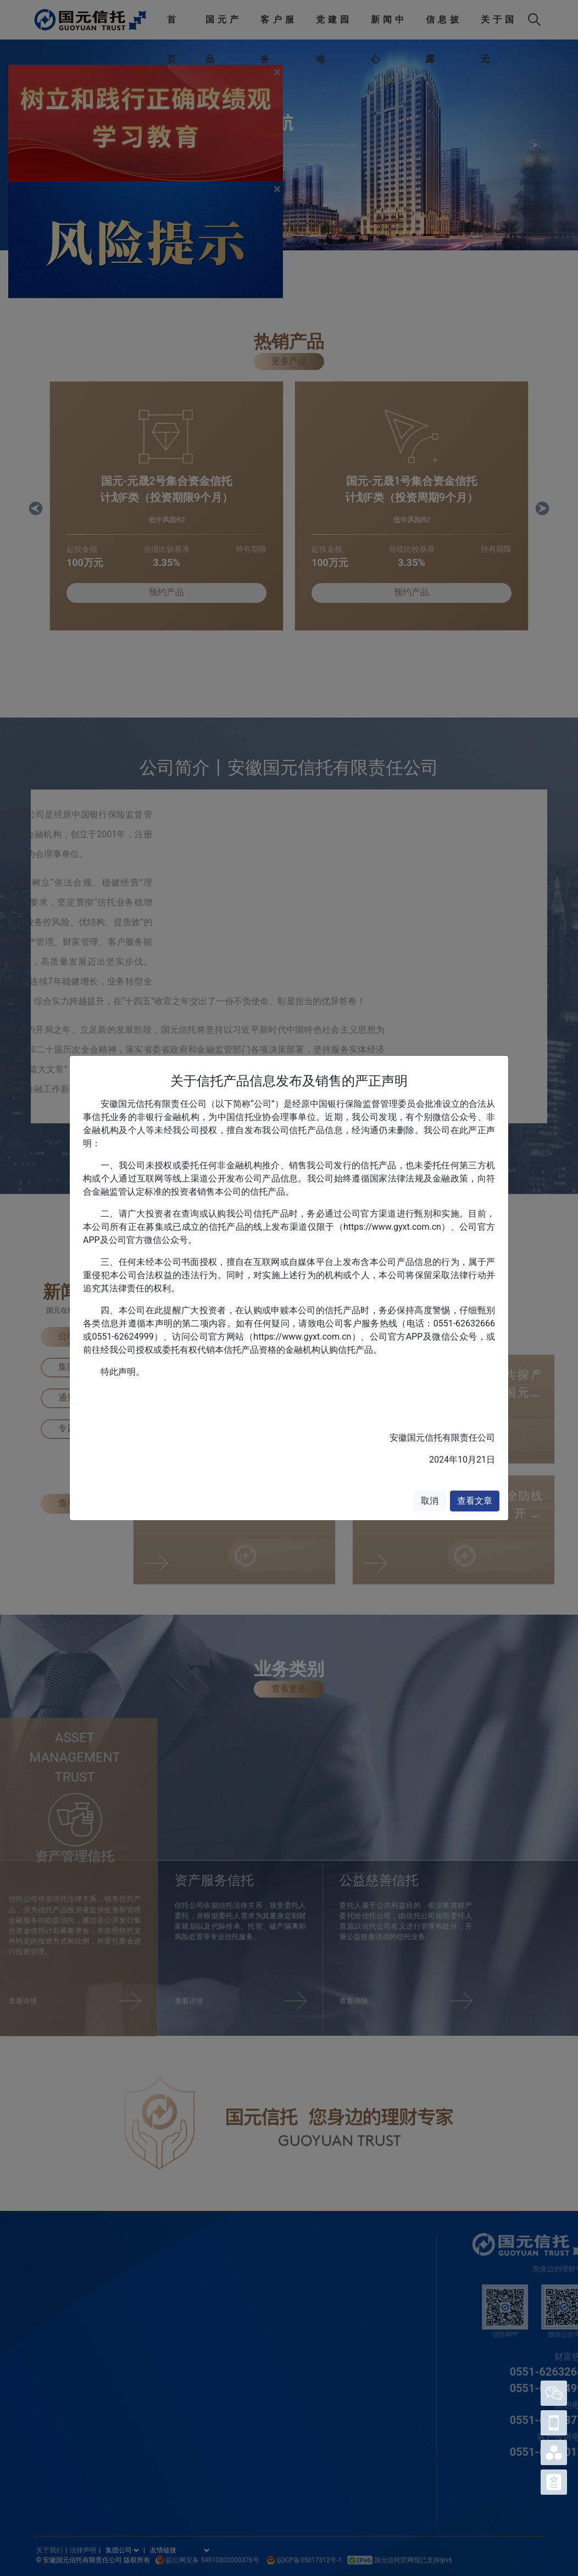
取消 (429, 1501)
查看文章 (474, 1501)
